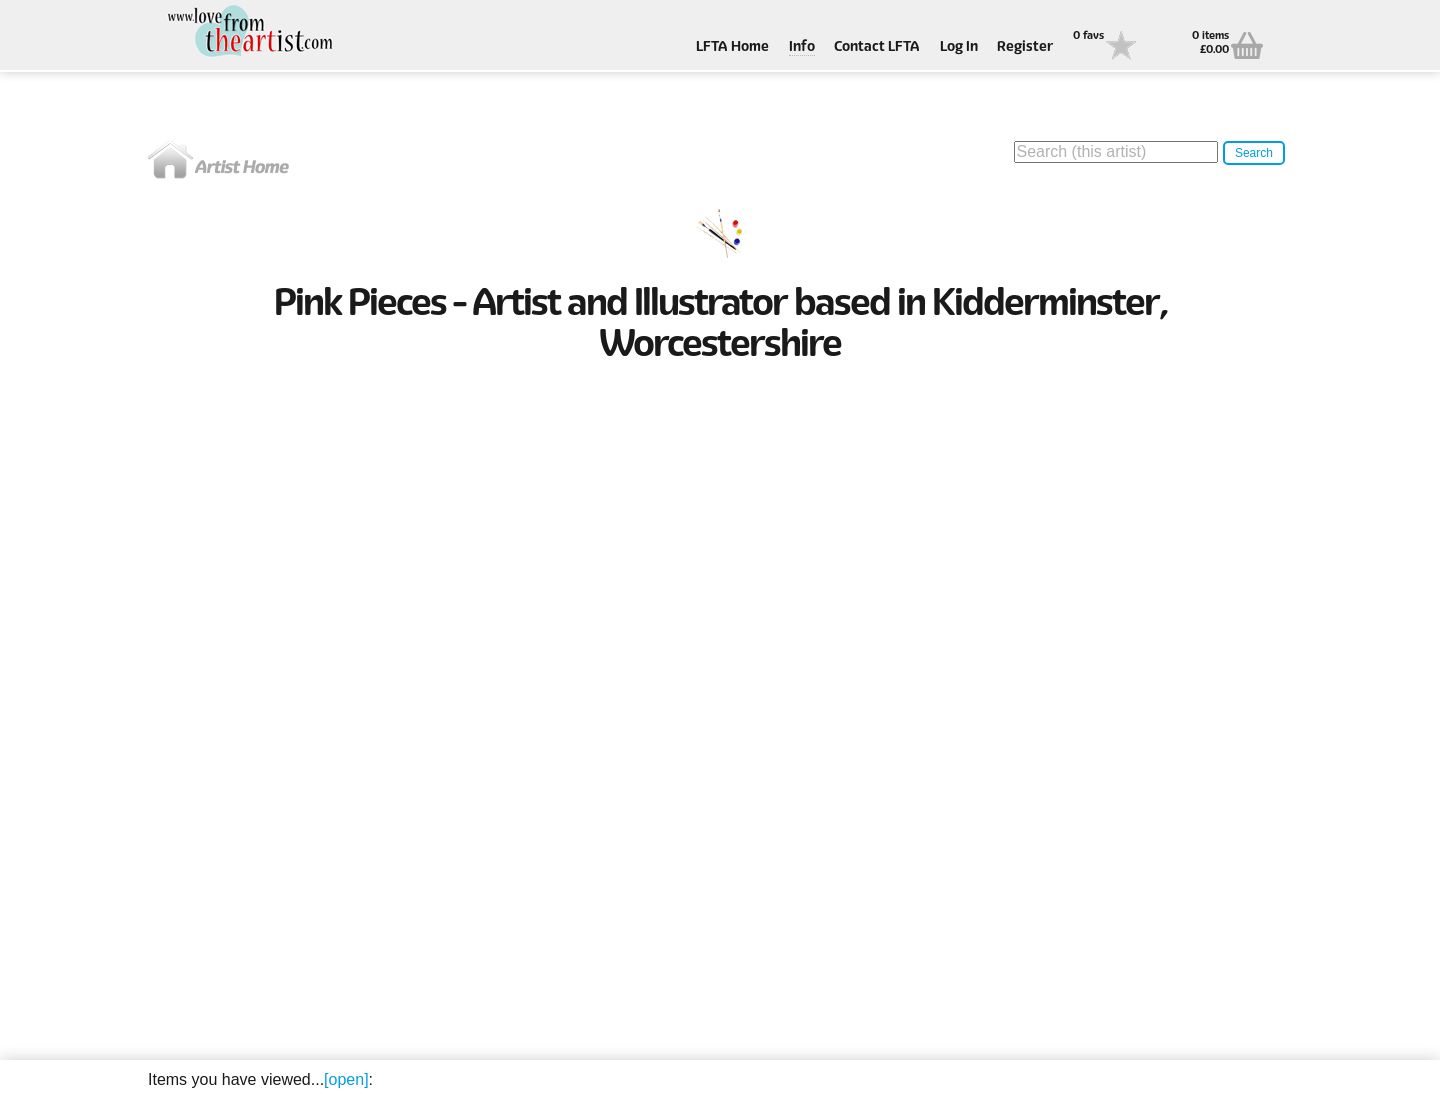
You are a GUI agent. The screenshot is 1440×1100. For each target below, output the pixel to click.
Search (1254, 153)
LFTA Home (732, 47)
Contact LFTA (877, 47)
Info (802, 47)
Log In (959, 47)
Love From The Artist (248, 32)
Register (1025, 47)
